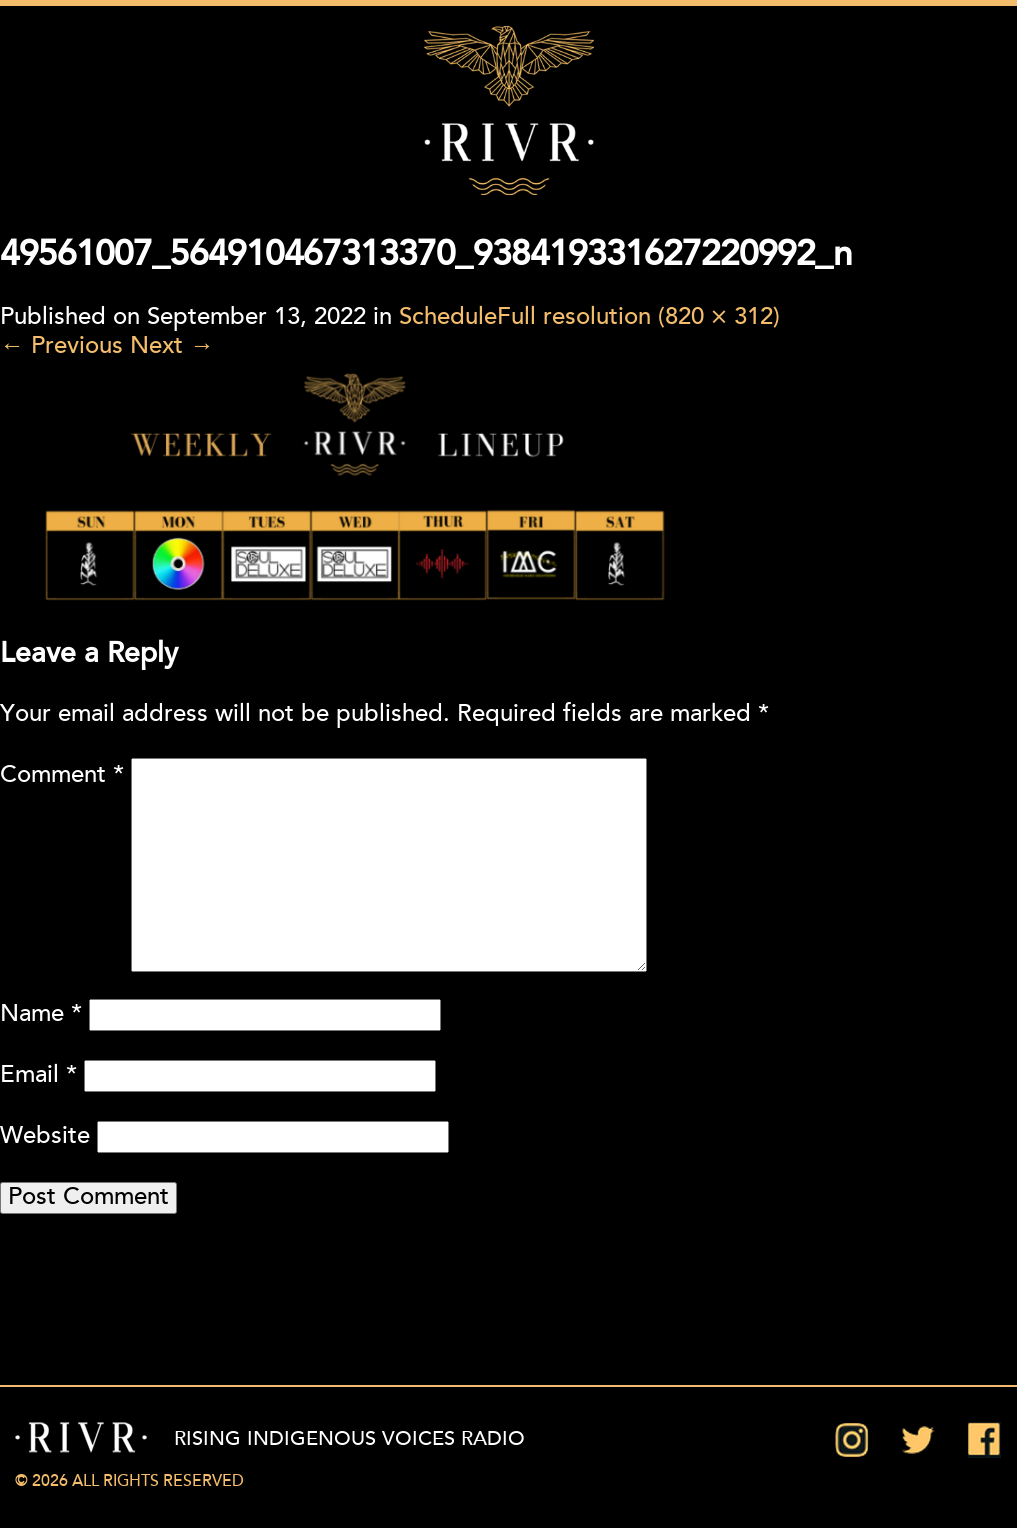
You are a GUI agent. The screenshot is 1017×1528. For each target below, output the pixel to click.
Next (172, 347)
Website (45, 1137)
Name (41, 1015)
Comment (62, 776)
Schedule (448, 318)
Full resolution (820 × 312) (638, 318)
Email (38, 1076)
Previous (61, 347)
